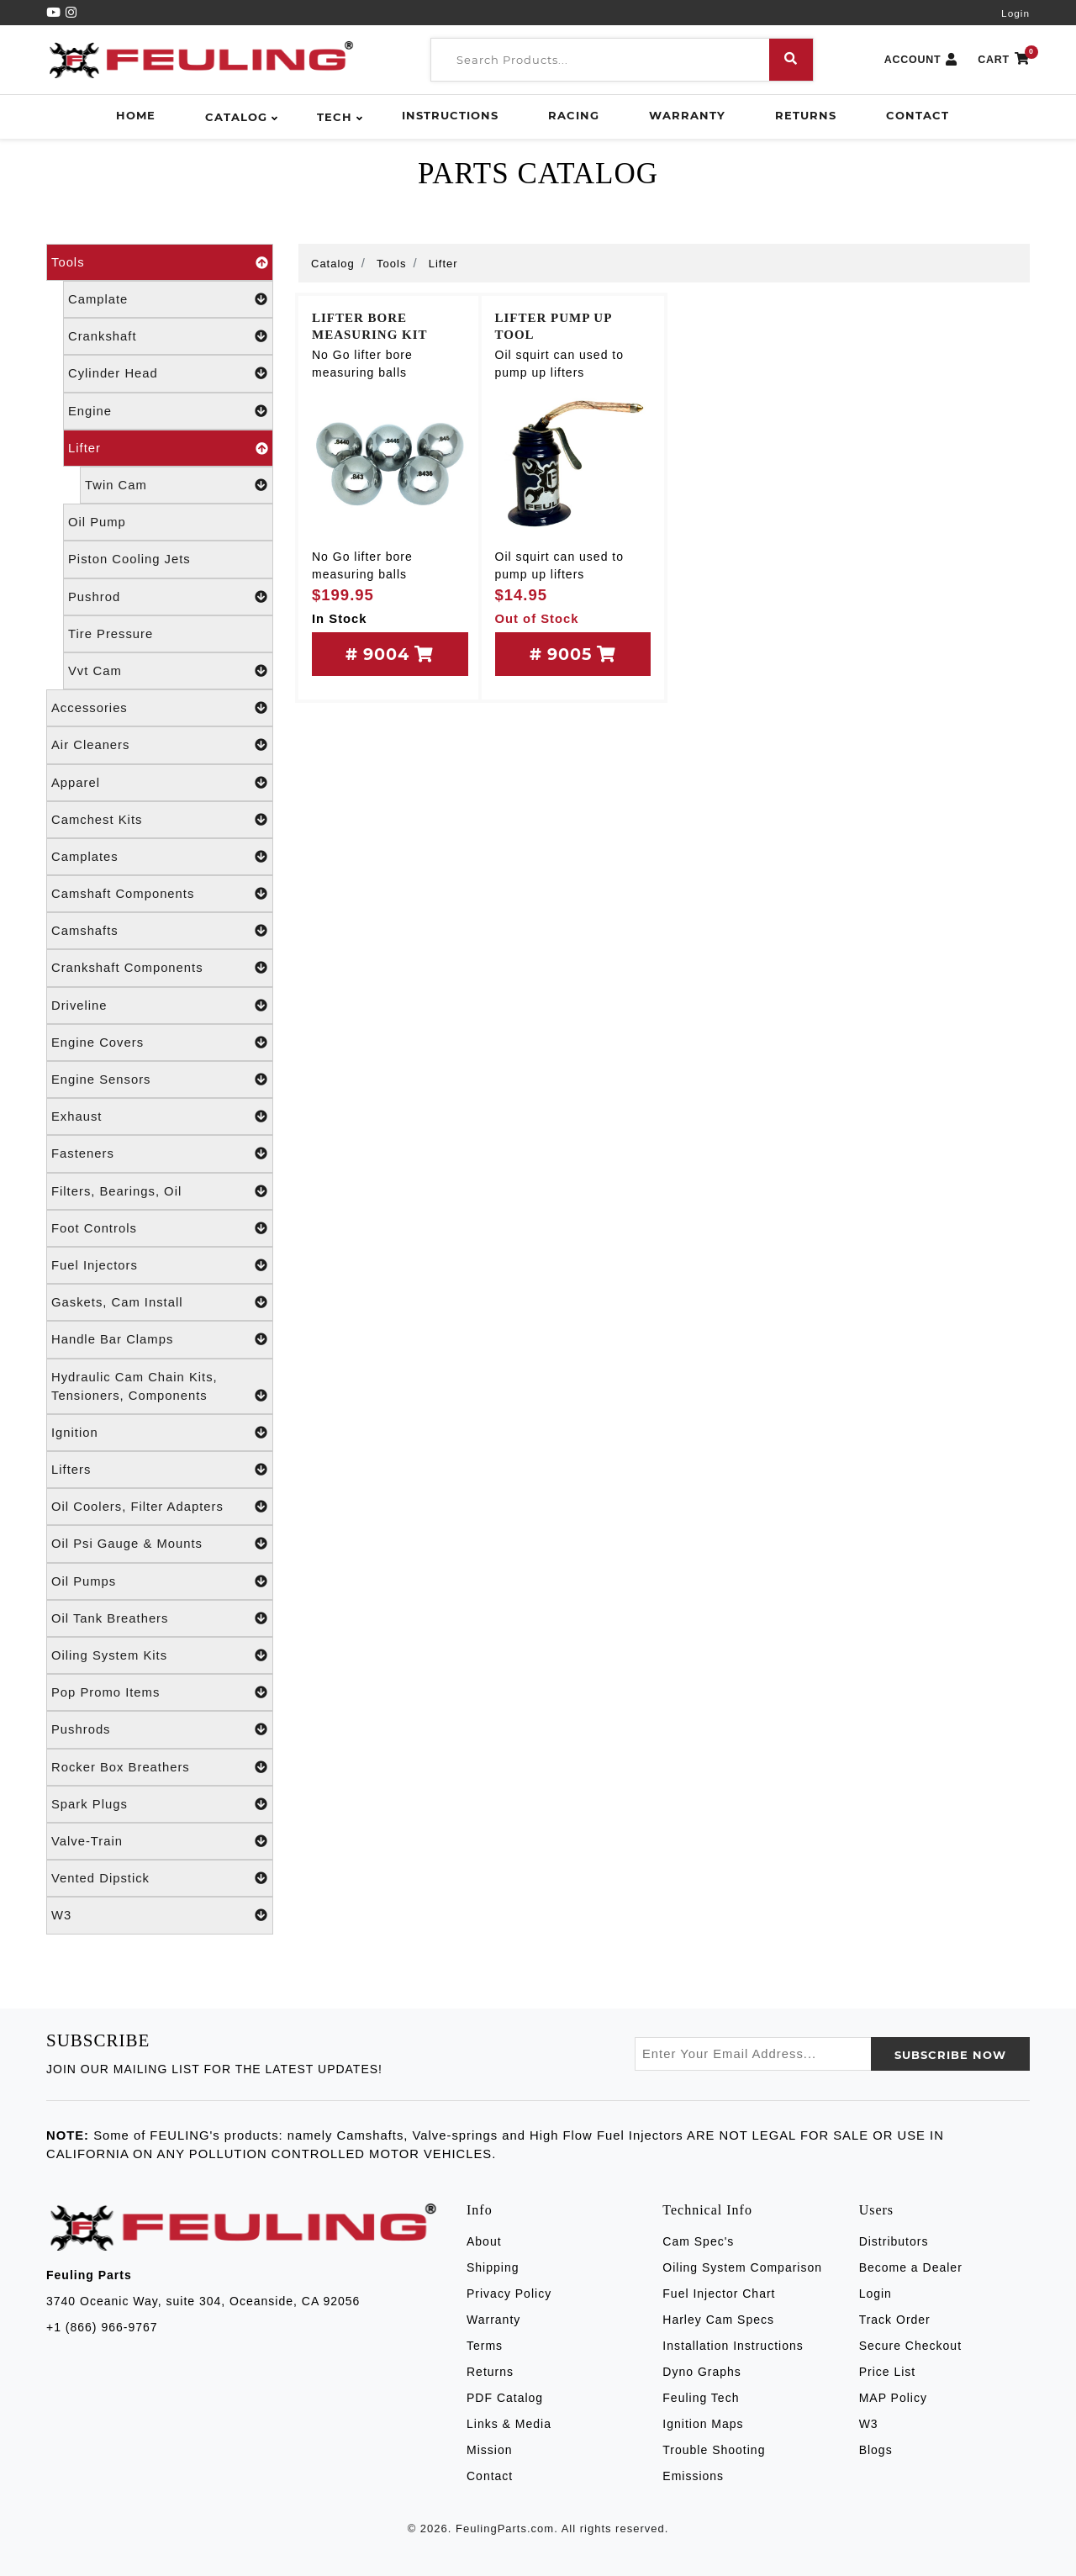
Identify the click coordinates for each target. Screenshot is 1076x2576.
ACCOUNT (921, 60)
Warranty (687, 115)
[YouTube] (56, 12)
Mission (489, 2450)
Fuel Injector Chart (718, 2293)
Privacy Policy (509, 2293)
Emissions (693, 2476)
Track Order (895, 2319)
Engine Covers (159, 1042)
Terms (485, 2345)
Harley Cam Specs (718, 2319)
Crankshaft (168, 336)
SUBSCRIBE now (950, 2054)
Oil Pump (97, 522)
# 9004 (389, 654)
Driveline (159, 1005)
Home (136, 115)
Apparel (159, 782)
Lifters (159, 1469)
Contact (917, 115)
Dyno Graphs (701, 2371)
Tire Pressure (110, 634)
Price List (887, 2371)
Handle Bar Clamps (159, 1339)
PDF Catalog (505, 2397)
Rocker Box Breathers (159, 1767)
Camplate (168, 299)
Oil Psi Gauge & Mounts (159, 1543)
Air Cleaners (159, 745)
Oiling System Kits (159, 1655)
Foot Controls (159, 1228)
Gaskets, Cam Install (159, 1302)
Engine (168, 411)
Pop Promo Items (159, 1692)
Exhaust (159, 1116)
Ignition (159, 1432)
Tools (159, 262)
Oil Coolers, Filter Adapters (159, 1506)
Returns (805, 115)
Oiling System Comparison (742, 2267)
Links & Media (509, 2424)
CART (1004, 60)
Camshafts (159, 930)
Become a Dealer (911, 2267)
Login (1015, 13)
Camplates (159, 856)
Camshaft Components (159, 893)
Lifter (168, 448)
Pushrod (168, 597)
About (484, 2241)
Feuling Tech (700, 2397)
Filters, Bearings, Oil (159, 1191)
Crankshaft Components (159, 967)
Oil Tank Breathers (159, 1618)
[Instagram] (71, 12)
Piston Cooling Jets (129, 559)
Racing (573, 115)
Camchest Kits (159, 819)
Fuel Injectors (159, 1265)
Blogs (876, 2450)
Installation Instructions (732, 2345)
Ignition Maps (702, 2424)
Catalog (236, 117)
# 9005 (573, 654)
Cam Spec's (698, 2241)
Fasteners (159, 1153)
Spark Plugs (159, 1804)
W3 (159, 1915)
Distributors (894, 2241)
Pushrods (159, 1729)
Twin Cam (176, 485)
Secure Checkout (910, 2345)
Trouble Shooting (713, 2450)
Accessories (159, 708)
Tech (334, 117)
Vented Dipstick (159, 1878)
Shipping (493, 2267)
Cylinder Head (168, 373)
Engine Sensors (159, 1079)
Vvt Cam (168, 671)
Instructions (450, 115)
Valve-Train (159, 1841)
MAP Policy (893, 2397)
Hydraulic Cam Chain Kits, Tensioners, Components (159, 1387)
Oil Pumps (159, 1581)
